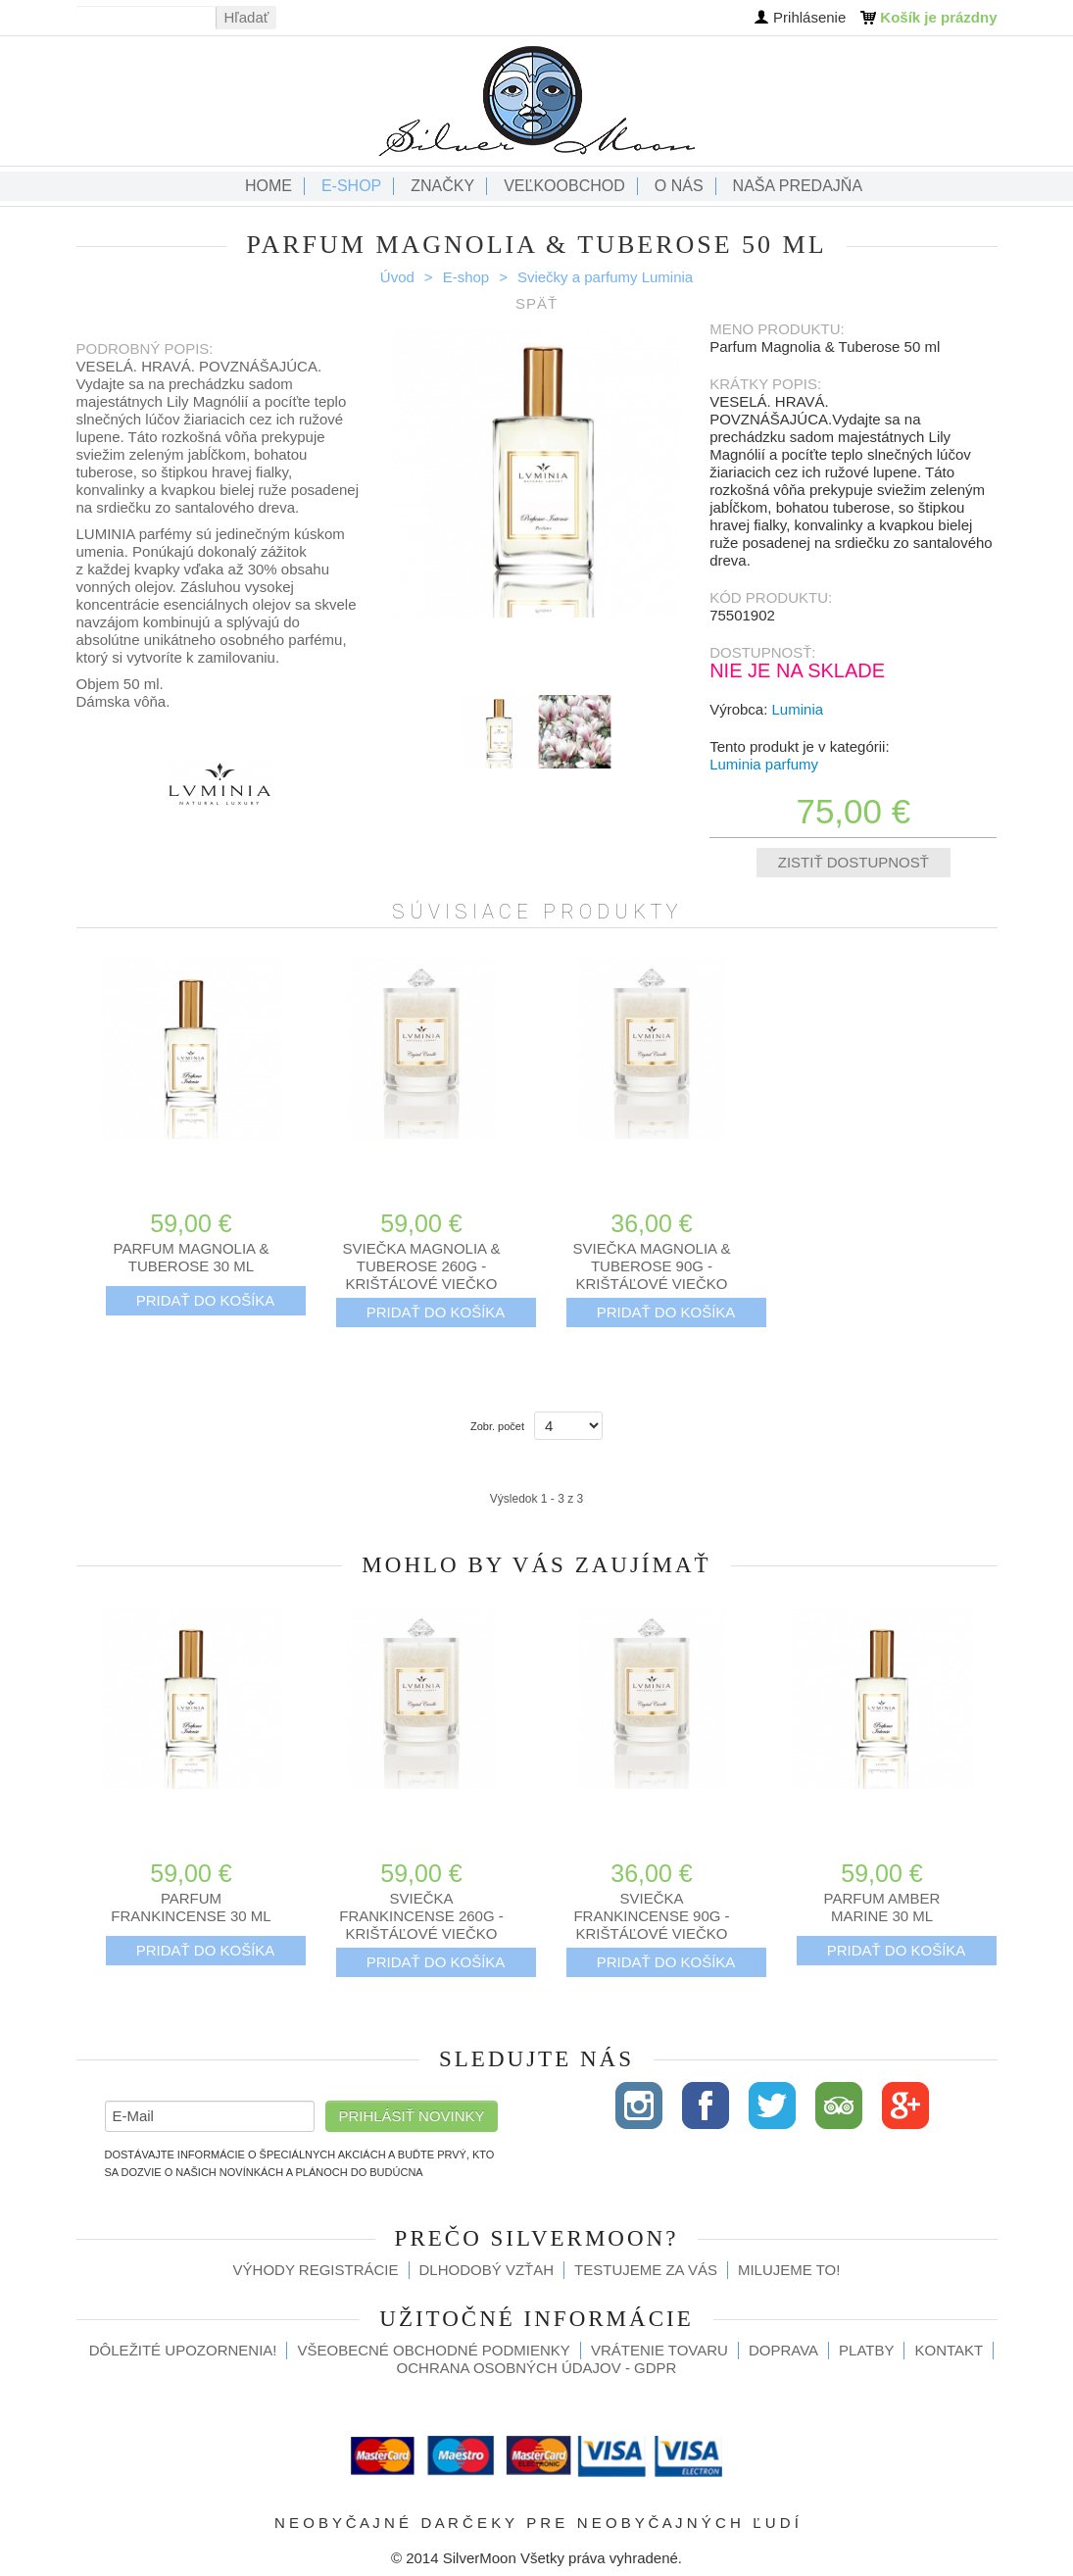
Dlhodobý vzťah (487, 2269)
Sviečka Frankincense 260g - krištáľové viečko (421, 1916)
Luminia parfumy (763, 764)
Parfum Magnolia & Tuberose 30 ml (191, 1257)
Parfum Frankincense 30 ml (190, 1907)
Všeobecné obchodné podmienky (433, 2350)
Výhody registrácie (316, 2269)
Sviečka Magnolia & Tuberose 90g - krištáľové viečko (652, 1266)
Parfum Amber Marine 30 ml (882, 1907)
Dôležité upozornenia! (183, 2350)
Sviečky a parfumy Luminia (605, 277)
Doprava (783, 2350)
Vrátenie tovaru (659, 2350)
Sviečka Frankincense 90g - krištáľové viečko (651, 1916)
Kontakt (948, 2350)
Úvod (397, 277)
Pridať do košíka (205, 1300)
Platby (866, 2350)
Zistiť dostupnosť (853, 862)
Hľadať (246, 17)
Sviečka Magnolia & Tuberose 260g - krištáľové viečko (422, 1266)
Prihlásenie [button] (809, 17)
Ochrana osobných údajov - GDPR (537, 2367)
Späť (536, 303)
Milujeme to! (789, 2269)
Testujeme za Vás (645, 2269)
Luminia (798, 709)
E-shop (466, 277)
